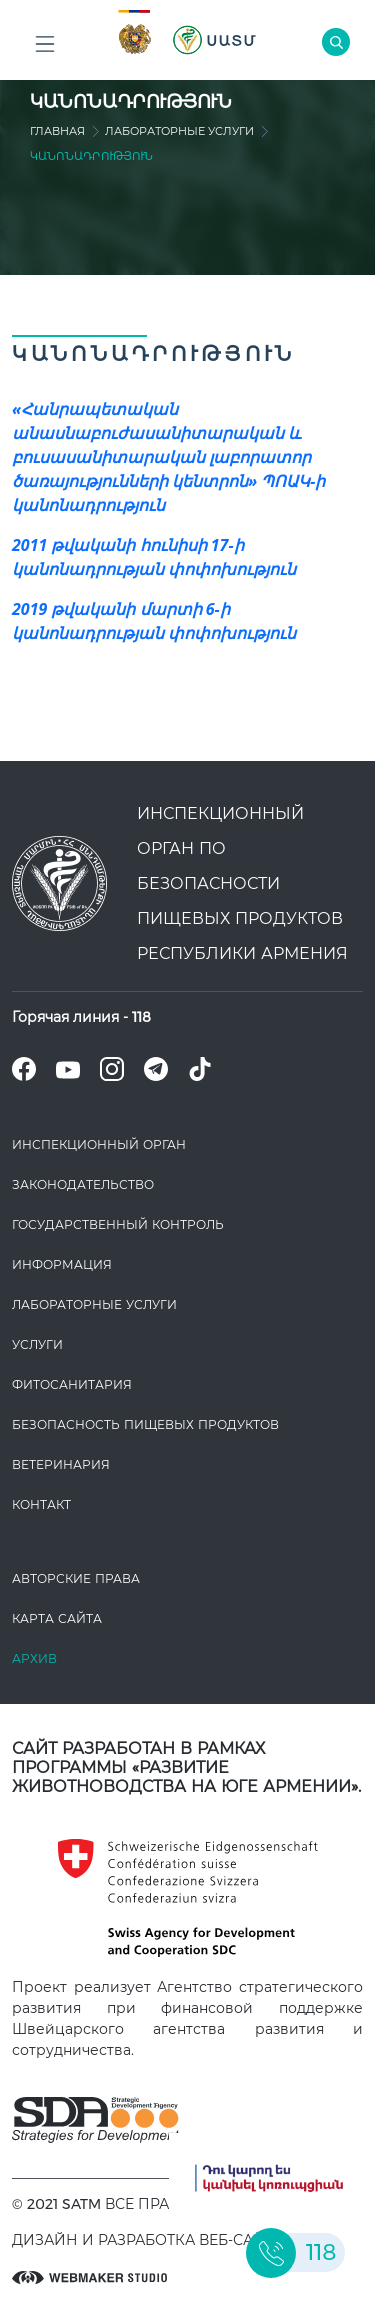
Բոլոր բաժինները (45, 49)
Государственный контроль (118, 1224)
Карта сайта (57, 1618)
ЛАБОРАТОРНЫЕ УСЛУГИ (179, 131)
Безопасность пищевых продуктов (145, 1424)
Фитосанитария (72, 1384)
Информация (62, 1264)
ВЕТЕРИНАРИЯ (61, 1464)
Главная (57, 131)
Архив (34, 1658)
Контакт (41, 1504)
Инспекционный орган (99, 1144)
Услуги (37, 1344)
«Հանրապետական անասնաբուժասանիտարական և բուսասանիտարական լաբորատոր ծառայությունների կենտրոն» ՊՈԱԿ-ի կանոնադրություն (168, 457)
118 (141, 1017)
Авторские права (76, 1578)
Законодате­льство (83, 1184)
